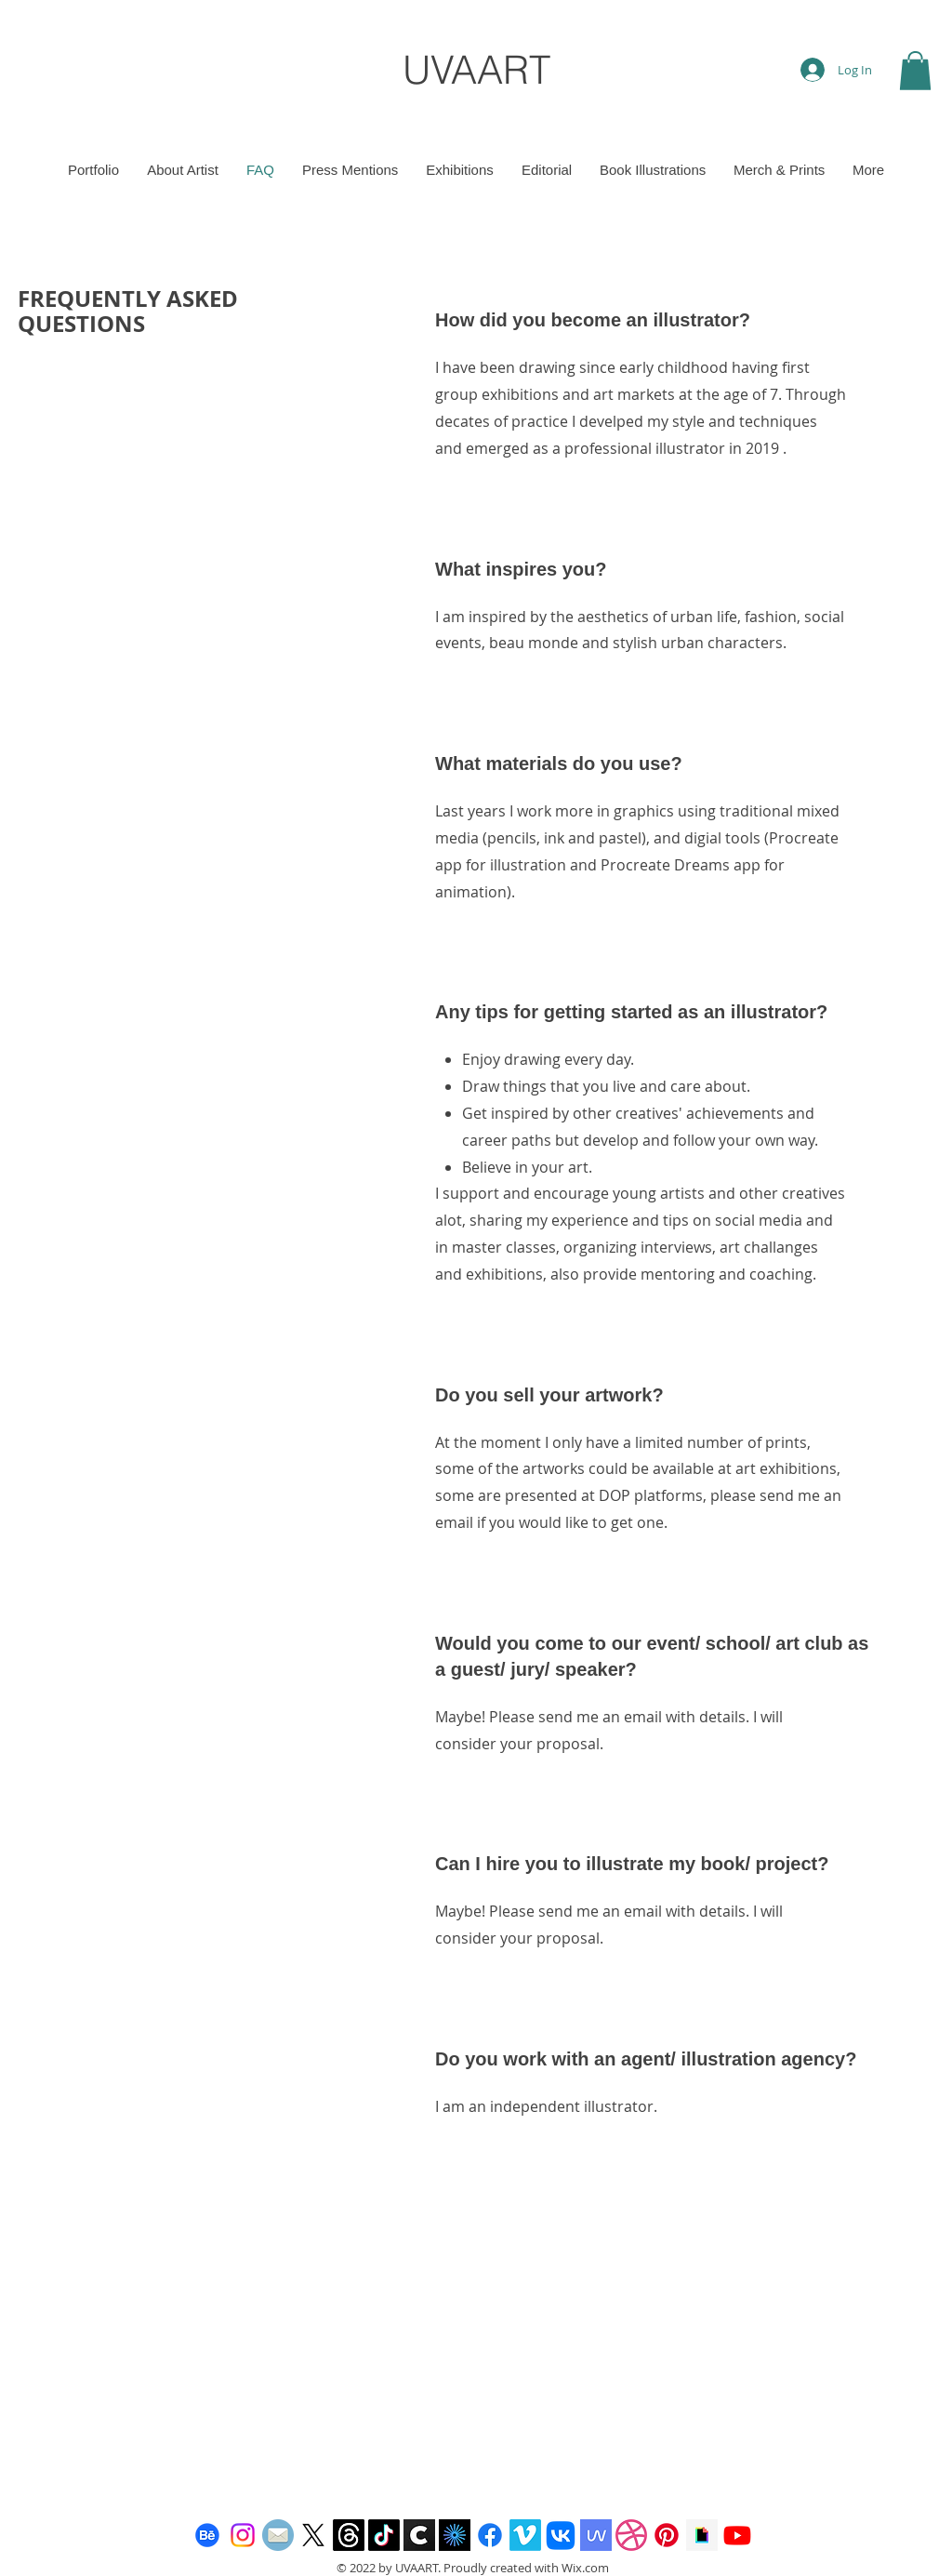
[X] (313, 2535)
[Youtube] (737, 2535)
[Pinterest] (666, 2535)
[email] (278, 2535)
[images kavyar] (454, 2535)
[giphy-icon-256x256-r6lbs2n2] (702, 2535)
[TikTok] (384, 2535)
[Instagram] (242, 2535)
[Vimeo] (525, 2535)
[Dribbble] (631, 2535)
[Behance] (207, 2535)
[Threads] (348, 2535)
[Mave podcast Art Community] (596, 2535)
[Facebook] (490, 2535)
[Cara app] (419, 2535)
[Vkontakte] (560, 2535)
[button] (915, 70)
